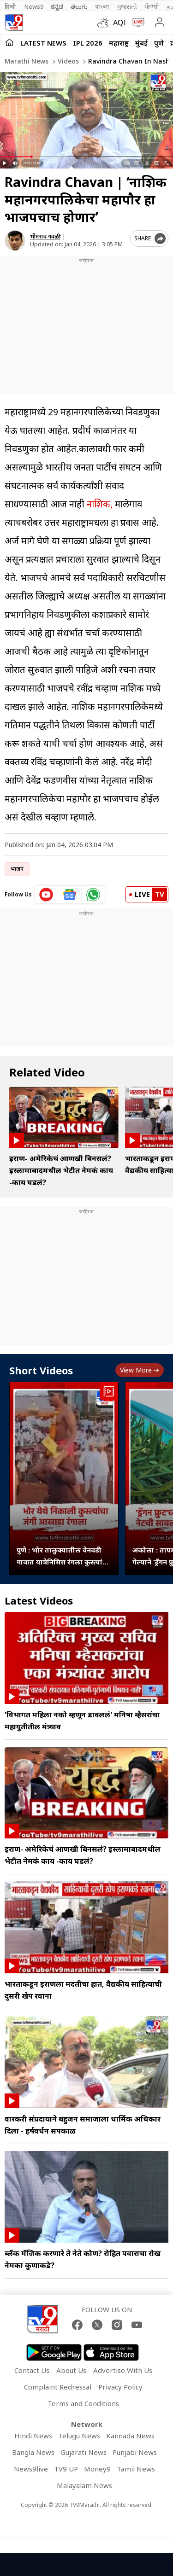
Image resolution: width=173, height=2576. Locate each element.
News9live (31, 2468)
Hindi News (33, 2435)
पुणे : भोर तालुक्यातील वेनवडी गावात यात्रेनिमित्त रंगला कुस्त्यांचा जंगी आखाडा (63, 1556)
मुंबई (141, 42)
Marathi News (26, 61)
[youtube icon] (46, 894)
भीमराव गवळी (45, 236)
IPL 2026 (87, 42)
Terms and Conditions (83, 2403)
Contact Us (31, 2370)
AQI (119, 22)
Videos (67, 61)
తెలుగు (79, 6)
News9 (33, 6)
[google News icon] (70, 894)
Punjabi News (135, 2452)
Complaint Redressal (57, 2386)
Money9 (97, 2468)
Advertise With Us (122, 2370)
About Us (71, 2370)
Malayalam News (84, 2485)
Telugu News (79, 2435)
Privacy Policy (120, 2386)
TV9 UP (66, 2468)
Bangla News (33, 2452)
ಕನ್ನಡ (57, 6)
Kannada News (130, 2435)
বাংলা (102, 6)
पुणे (159, 42)
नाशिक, (100, 504)
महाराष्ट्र (119, 42)
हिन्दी (11, 6)
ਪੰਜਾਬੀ (151, 6)
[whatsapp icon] (93, 894)
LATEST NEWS (43, 42)
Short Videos (41, 1370)
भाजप (17, 869)
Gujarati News (83, 2452)
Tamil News (136, 2468)
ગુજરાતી (127, 6)
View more (139, 1370)
